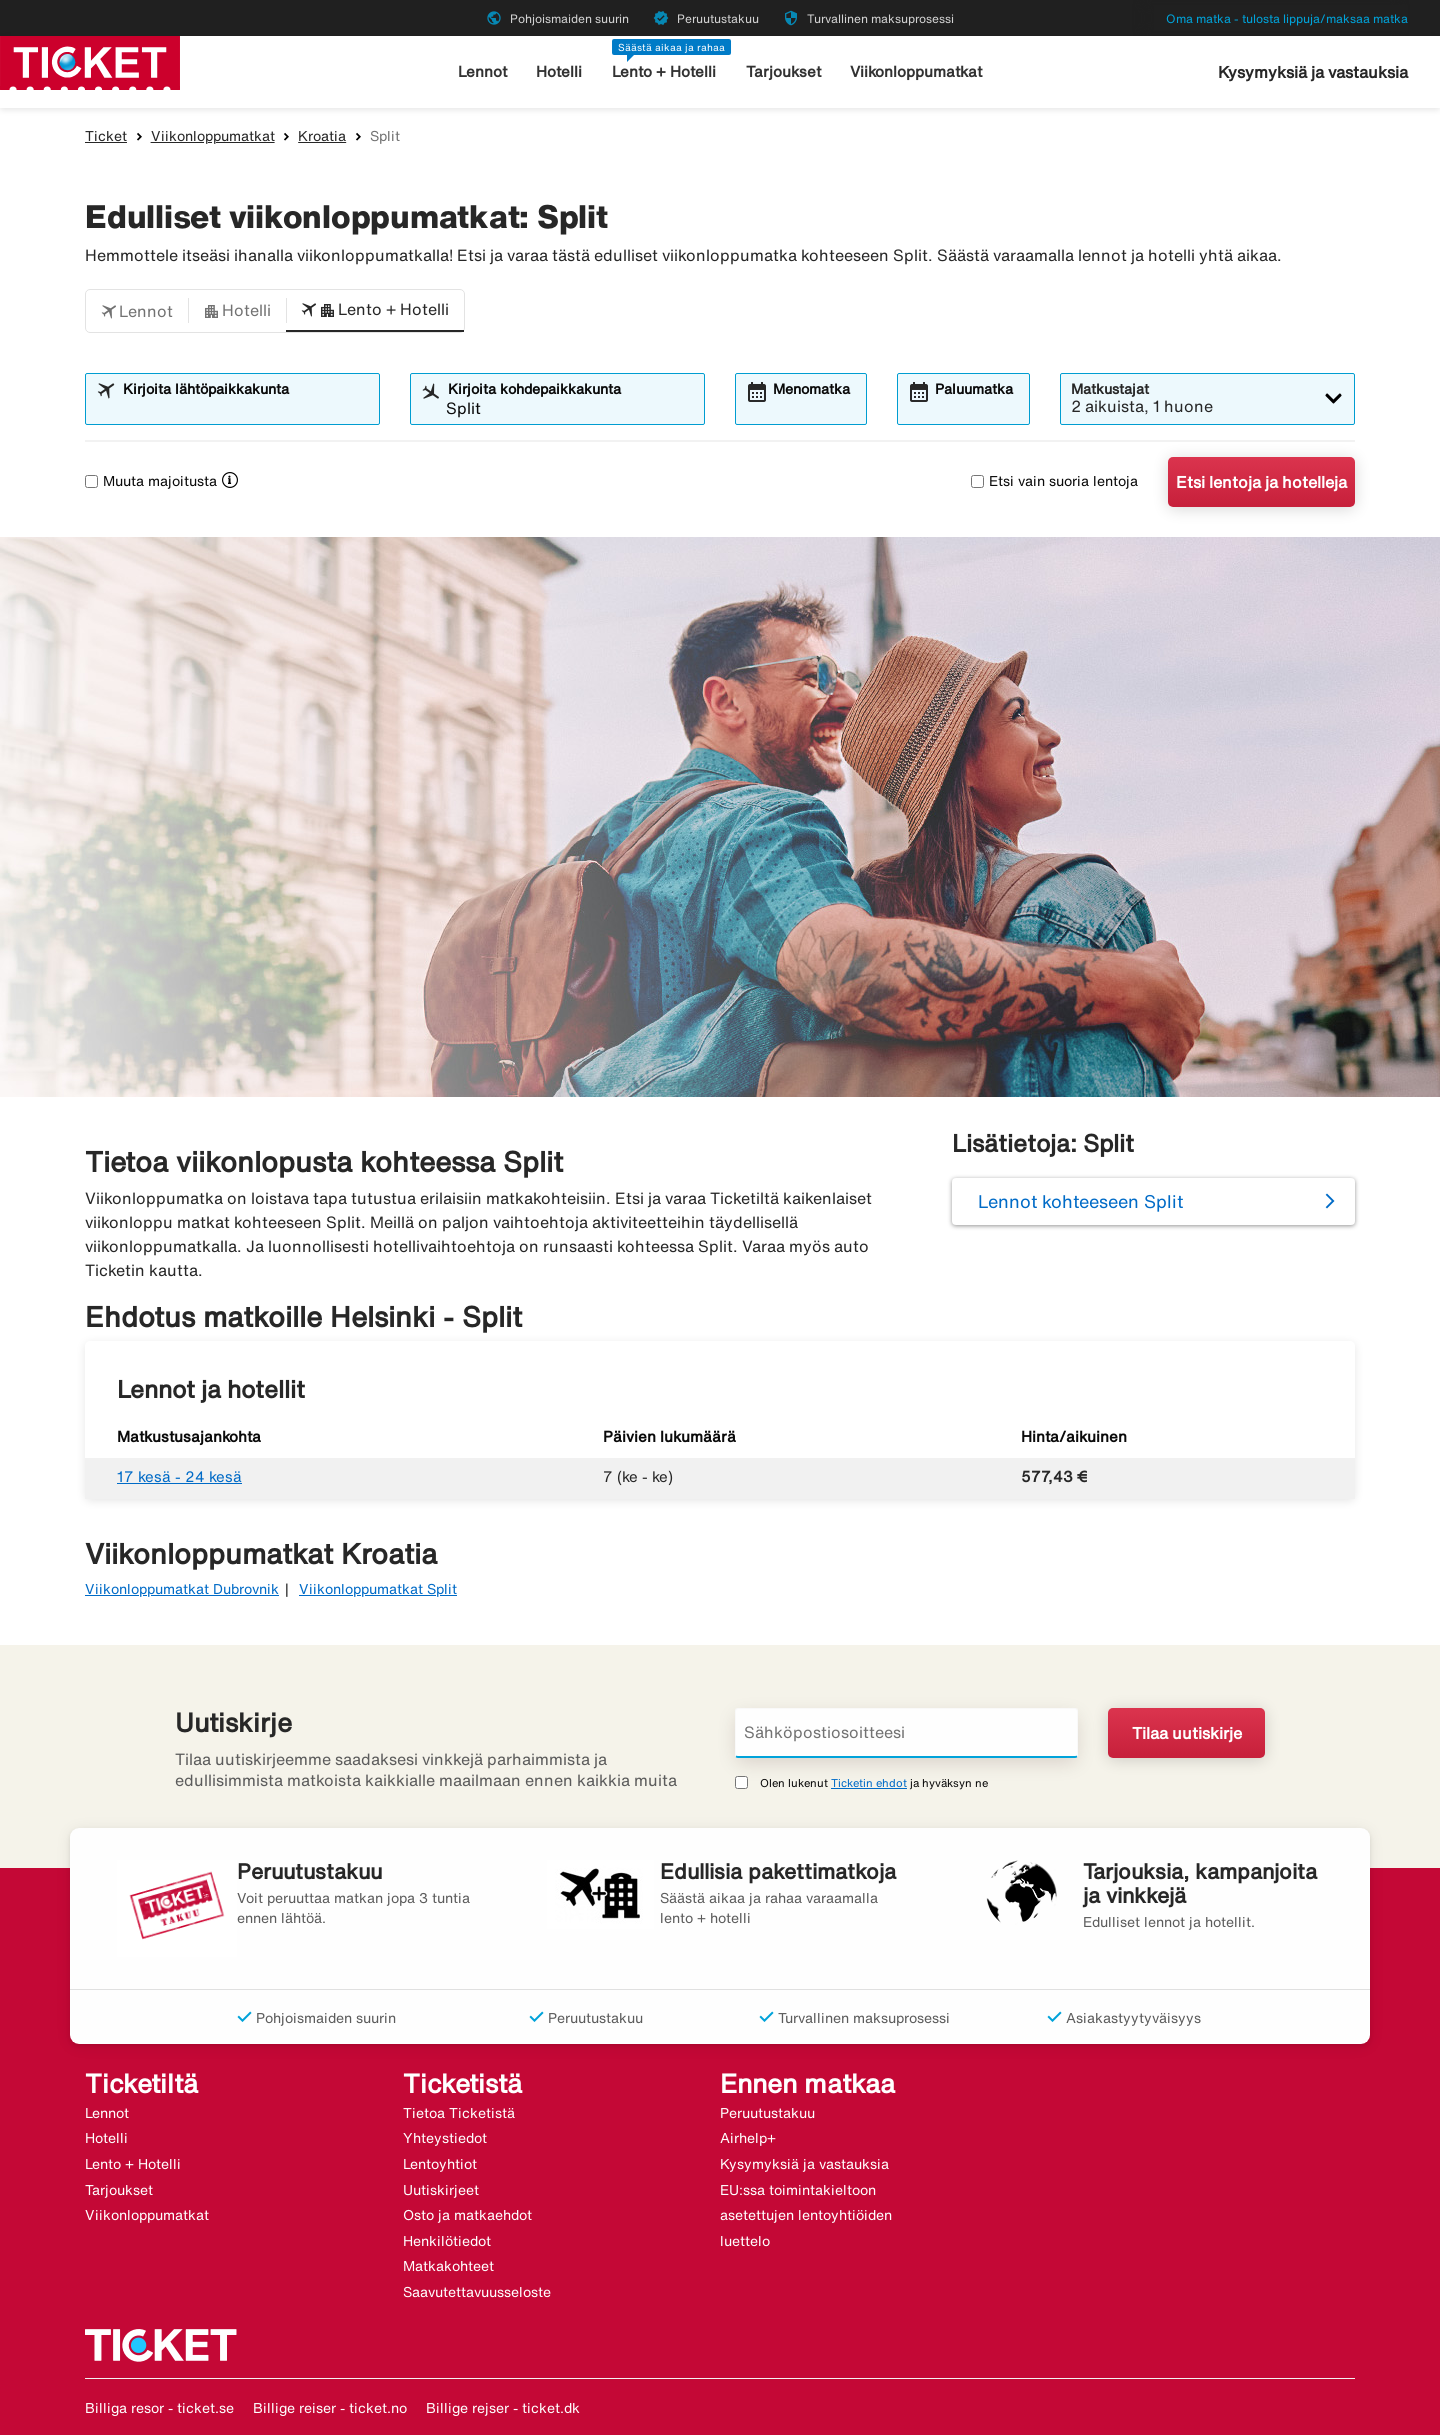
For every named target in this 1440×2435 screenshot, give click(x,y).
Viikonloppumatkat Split (378, 1589)
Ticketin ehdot (869, 1782)
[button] (137, 311)
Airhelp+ (748, 2138)
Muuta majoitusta (151, 481)
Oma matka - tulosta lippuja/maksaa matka (1287, 18)
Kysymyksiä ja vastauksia (1313, 72)
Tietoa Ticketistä (459, 2113)
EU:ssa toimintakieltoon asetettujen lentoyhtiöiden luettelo (806, 2215)
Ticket (106, 136)
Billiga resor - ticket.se (159, 2408)
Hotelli (559, 71)
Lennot (482, 71)
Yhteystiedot (445, 2138)
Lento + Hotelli (664, 71)
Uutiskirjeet (441, 2190)
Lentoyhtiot (440, 2164)
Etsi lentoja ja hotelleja (1261, 482)
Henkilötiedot (447, 2241)
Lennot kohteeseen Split (1080, 1201)
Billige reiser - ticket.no (330, 2408)
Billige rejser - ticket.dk (503, 2408)
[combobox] (245, 408)
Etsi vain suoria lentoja (1054, 481)
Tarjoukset (783, 71)
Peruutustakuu (767, 2113)
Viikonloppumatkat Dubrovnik (182, 1589)
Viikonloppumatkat (916, 71)
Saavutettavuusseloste (477, 2292)
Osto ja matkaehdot (467, 2215)
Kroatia (322, 136)
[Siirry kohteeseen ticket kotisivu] (90, 61)
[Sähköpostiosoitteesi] (906, 1733)
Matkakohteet (448, 2266)
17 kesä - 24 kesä (179, 1476)
